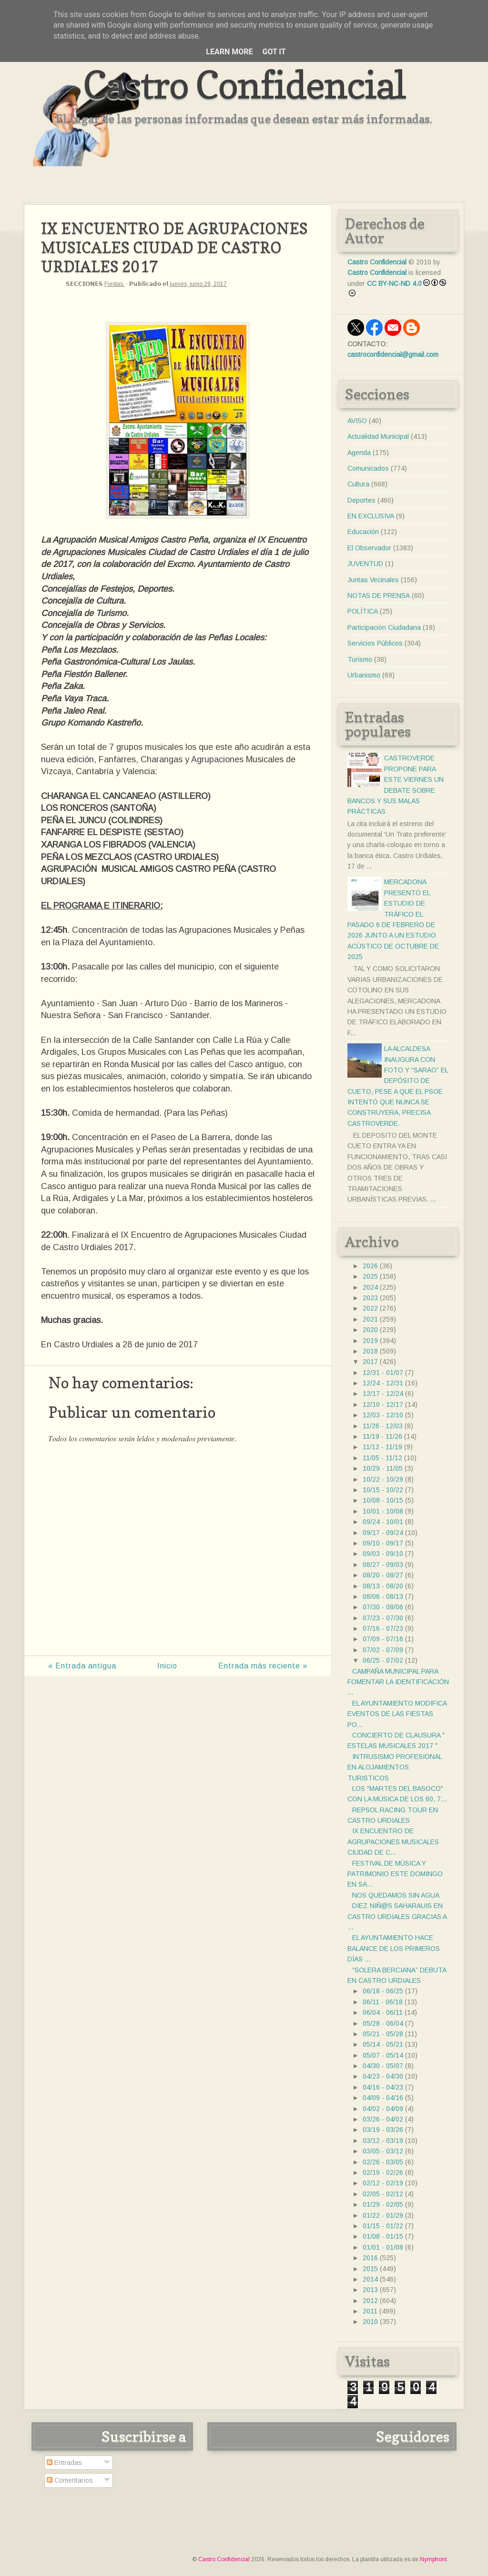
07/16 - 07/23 (383, 1628)
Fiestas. (114, 284)
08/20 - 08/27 (383, 1575)
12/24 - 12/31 (383, 1383)
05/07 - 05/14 (383, 2055)
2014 (370, 2279)
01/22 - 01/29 (383, 2215)
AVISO (357, 420)
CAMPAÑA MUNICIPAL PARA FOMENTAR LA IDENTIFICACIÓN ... (398, 1682)
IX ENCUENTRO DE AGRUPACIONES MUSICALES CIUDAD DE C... (393, 1841)
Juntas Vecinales (373, 580)
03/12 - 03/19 (383, 2140)
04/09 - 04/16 (383, 2097)
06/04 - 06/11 (383, 2012)
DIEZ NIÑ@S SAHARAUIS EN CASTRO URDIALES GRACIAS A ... (397, 1916)
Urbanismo (363, 675)
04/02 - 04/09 (383, 2108)
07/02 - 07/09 (383, 1650)
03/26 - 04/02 (383, 2119)
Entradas (64, 2462)
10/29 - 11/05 (383, 1468)
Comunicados (368, 468)
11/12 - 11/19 (382, 1447)
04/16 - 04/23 (383, 2087)
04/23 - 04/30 (383, 2076)
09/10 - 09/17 (383, 1543)
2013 (370, 2289)
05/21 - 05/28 (383, 2034)
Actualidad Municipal (378, 436)
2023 (370, 1298)
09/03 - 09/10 (383, 1553)
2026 (370, 1266)
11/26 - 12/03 (383, 1426)
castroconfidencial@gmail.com (392, 354)
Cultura (358, 484)
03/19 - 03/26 (383, 2129)
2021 (370, 1319)
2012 (370, 2300)
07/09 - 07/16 (383, 1639)
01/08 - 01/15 (383, 2236)
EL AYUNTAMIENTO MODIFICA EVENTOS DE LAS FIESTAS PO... (397, 1713)
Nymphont (433, 2559)
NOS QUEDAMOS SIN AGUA (395, 1895)
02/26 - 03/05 (383, 2162)
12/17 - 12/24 (383, 1393)
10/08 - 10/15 (383, 1500)
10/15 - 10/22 (383, 1490)
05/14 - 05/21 (383, 2044)
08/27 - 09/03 (383, 1564)
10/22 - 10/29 (383, 1479)
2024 (370, 1287)
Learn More (229, 51)
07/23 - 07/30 (383, 1618)
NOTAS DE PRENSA (378, 595)
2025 (370, 1276)
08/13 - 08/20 (383, 1586)
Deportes (361, 500)
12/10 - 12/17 (383, 1404)
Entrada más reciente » (262, 1666)
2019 (370, 1340)
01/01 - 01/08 (383, 2247)
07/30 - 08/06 (383, 1607)
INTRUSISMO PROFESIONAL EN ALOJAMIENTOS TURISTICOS (394, 1767)
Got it (273, 51)
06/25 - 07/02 (383, 1660)
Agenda (359, 452)
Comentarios (70, 2480)
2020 (370, 1329)
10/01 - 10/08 (383, 1511)
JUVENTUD (365, 563)
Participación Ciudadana (384, 627)
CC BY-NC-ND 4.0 (394, 283)
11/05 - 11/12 (382, 1458)
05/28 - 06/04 (383, 2023)
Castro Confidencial (244, 84)
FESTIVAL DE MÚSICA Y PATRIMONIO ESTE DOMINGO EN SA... (395, 1874)
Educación (363, 531)
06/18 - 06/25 (383, 1991)
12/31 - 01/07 (383, 1372)
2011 (370, 2311)
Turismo (359, 659)
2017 (370, 1361)
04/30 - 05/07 (383, 2066)
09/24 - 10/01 (383, 1521)
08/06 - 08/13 (383, 1596)
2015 (370, 2269)
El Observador (369, 548)
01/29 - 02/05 (383, 2204)
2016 (370, 2258)
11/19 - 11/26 (382, 1436)
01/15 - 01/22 (383, 2226)
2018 (370, 1351)
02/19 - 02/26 (383, 2172)
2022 (370, 1308)
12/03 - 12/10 (383, 1415)
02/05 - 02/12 (383, 2194)
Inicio (167, 1666)
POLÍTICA (362, 611)
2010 (370, 2321)
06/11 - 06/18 (383, 2002)
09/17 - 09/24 (383, 1532)
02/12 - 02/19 (383, 2183)
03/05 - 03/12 (383, 2151)
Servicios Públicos (375, 643)
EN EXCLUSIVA (370, 516)
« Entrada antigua (82, 1666)
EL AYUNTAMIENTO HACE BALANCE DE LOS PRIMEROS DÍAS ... (393, 1948)
